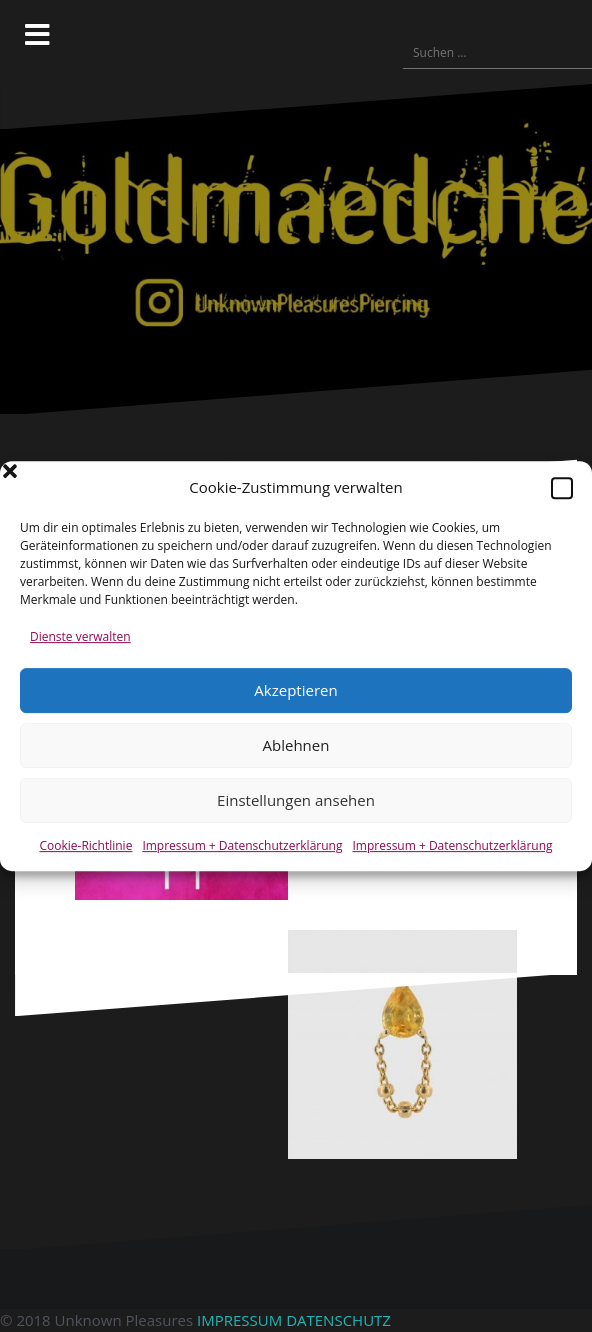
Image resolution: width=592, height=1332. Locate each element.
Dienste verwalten (80, 636)
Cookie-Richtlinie (85, 845)
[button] (562, 488)
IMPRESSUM (239, 1320)
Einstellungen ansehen (296, 800)
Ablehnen (296, 745)
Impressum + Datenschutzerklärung (242, 845)
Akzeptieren (295, 690)
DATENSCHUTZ (338, 1320)
